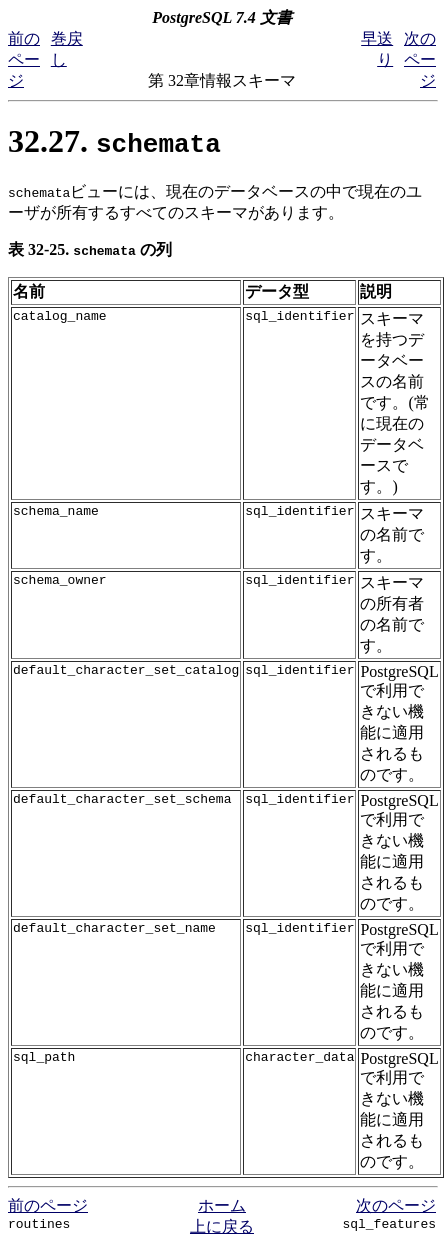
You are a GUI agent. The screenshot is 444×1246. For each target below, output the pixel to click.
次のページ (420, 59)
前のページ (24, 59)
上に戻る (222, 1226)
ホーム (222, 1205)
